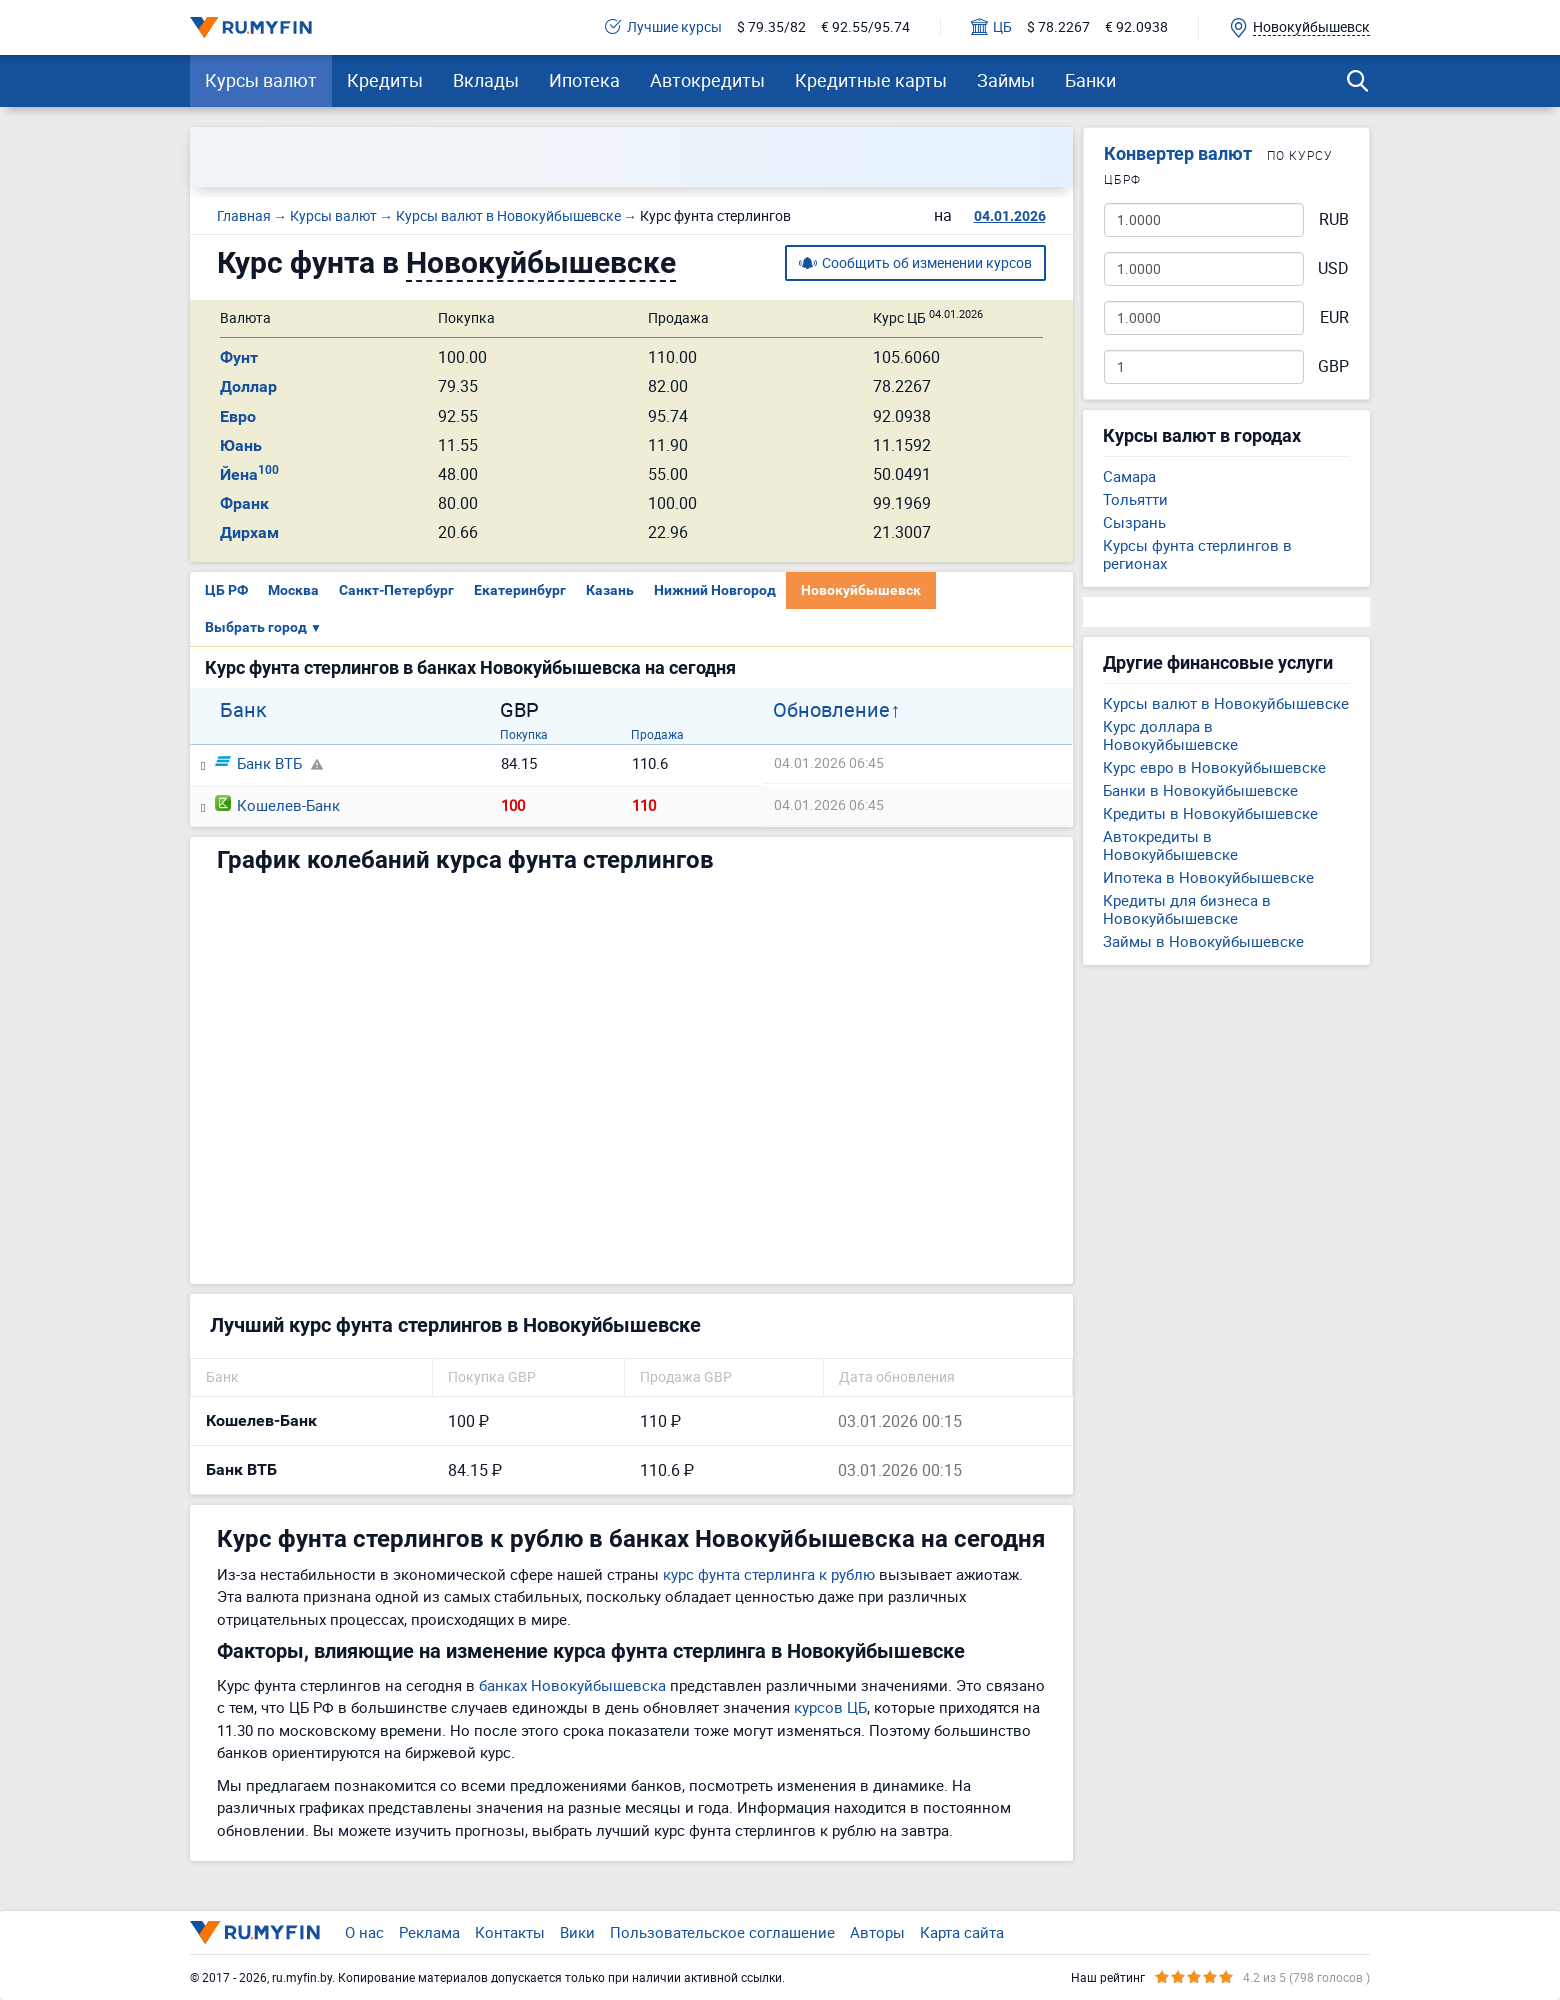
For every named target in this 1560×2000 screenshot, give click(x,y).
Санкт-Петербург (396, 590)
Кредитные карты (871, 80)
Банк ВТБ (258, 763)
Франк (244, 503)
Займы (1006, 80)
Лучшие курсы (663, 27)
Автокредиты (707, 80)
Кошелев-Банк (277, 805)
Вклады (486, 80)
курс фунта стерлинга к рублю (769, 1574)
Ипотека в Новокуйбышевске (1208, 877)
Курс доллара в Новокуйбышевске (1170, 735)
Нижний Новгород (715, 590)
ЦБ (991, 27)
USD (1333, 268)
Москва (293, 590)
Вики (577, 1932)
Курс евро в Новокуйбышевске (1214, 767)
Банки (1090, 80)
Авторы (877, 1932)
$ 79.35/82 (771, 27)
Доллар (248, 386)
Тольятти (1135, 499)
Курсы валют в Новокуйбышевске (1226, 703)
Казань (610, 590)
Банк (243, 710)
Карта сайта (962, 1932)
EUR (1334, 317)
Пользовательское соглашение (722, 1932)
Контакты (510, 1932)
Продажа (657, 734)
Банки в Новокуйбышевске (1200, 790)
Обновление (831, 710)
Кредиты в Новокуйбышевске (1210, 813)
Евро (238, 416)
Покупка (524, 734)
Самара (1129, 476)
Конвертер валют (1178, 153)
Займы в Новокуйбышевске (1203, 941)
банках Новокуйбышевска (572, 1685)
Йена (249, 474)
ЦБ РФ (226, 590)
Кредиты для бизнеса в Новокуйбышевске (1187, 909)
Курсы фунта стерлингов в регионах (1197, 554)
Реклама (429, 1932)
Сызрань (1134, 522)
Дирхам (249, 532)
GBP (1333, 366)
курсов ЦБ (830, 1707)
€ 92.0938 (1136, 27)
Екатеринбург (520, 590)
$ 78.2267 (1058, 27)
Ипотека (584, 80)
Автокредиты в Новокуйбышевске (1170, 845)
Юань (241, 445)
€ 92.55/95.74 (865, 27)
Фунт (239, 357)
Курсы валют (261, 80)
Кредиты (385, 80)
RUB (1334, 219)
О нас (364, 1932)
